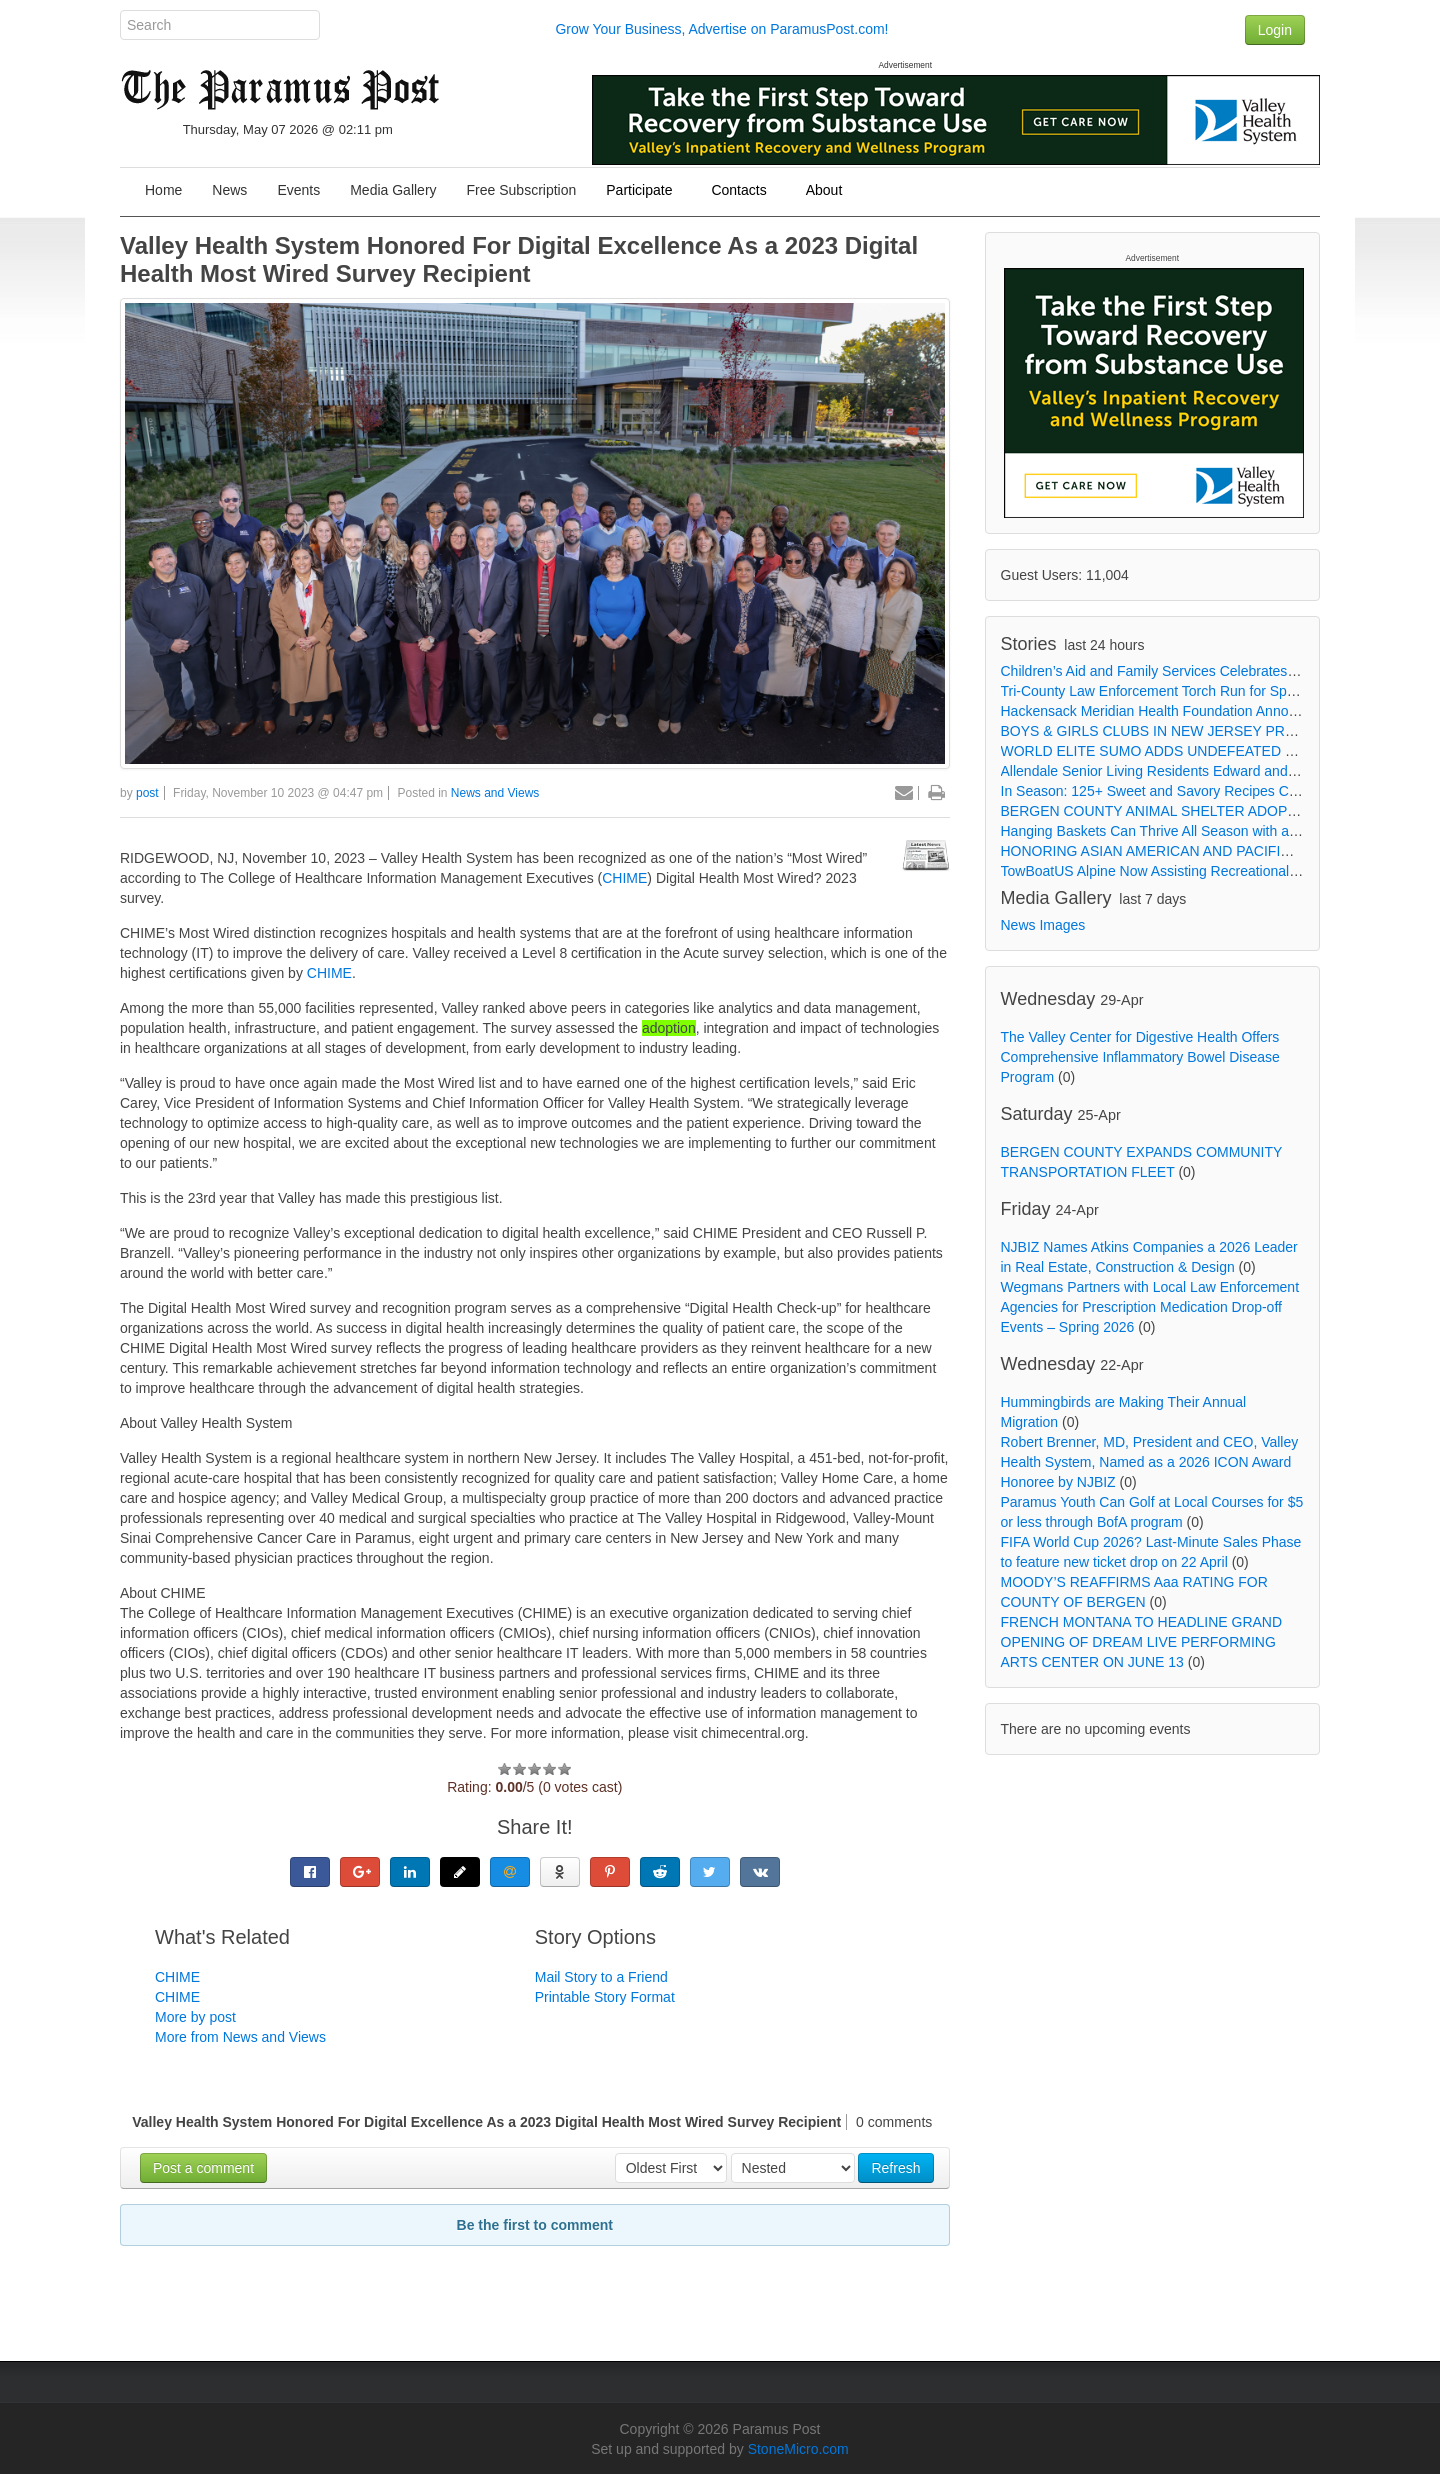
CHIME (624, 878)
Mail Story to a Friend (601, 1977)
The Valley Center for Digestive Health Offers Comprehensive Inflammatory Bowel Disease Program (1140, 1057)
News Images (1043, 925)
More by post (195, 2017)
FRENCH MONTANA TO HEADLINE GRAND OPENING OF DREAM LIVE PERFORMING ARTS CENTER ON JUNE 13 (1142, 1642)
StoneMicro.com (798, 2449)
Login (1275, 30)
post (147, 793)
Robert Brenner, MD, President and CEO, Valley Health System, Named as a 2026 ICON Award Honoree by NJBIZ (1150, 1462)
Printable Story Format (605, 1997)
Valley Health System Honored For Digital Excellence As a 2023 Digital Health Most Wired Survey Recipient (519, 259)
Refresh (895, 2168)
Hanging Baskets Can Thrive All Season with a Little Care (1179, 831)
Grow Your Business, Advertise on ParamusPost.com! (721, 29)
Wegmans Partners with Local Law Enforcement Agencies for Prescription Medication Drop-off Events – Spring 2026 (1150, 1307)
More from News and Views (240, 2037)
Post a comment (203, 2168)
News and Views (495, 793)
